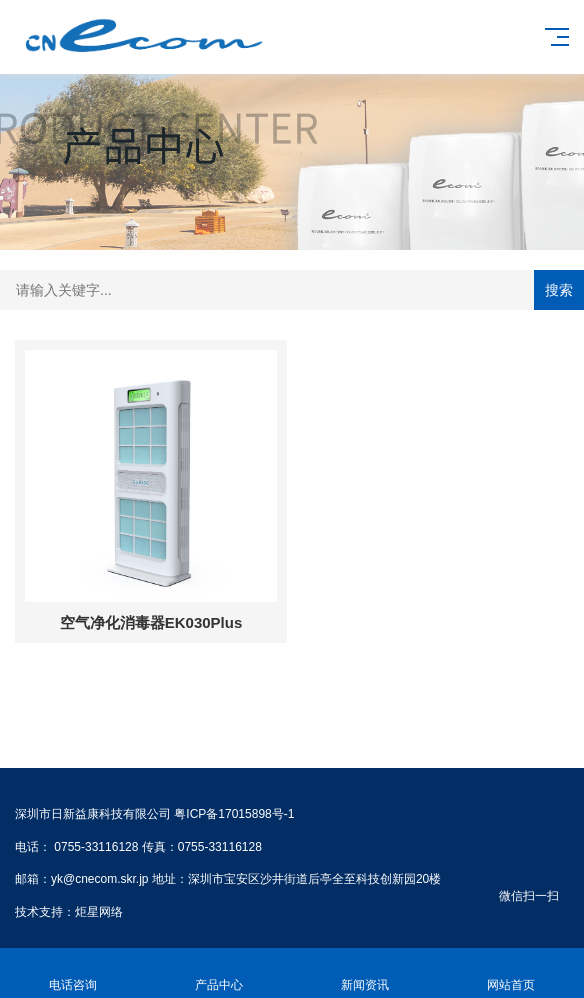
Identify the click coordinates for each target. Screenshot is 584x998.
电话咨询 (73, 973)
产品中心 (219, 973)
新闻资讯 (365, 973)
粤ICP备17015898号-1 (234, 814)
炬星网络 (99, 912)
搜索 (559, 290)
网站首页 (511, 973)
